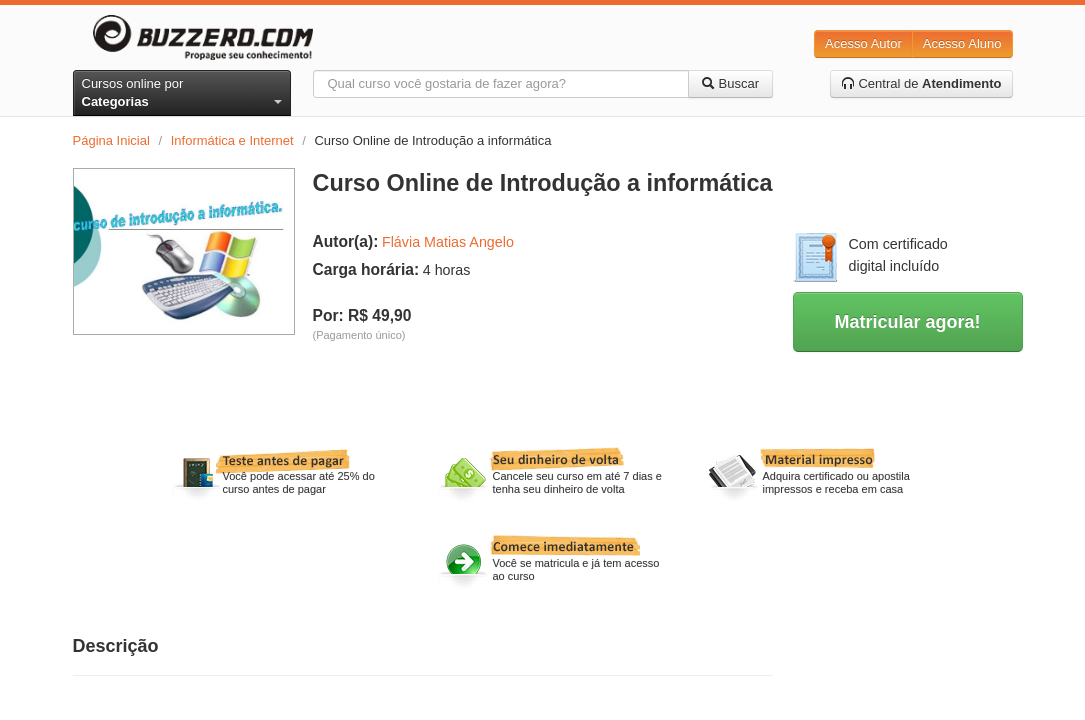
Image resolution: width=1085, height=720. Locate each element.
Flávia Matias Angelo (448, 242)
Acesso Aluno (962, 43)
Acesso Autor (863, 43)
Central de (921, 83)
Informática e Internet (232, 140)
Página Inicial (111, 140)
